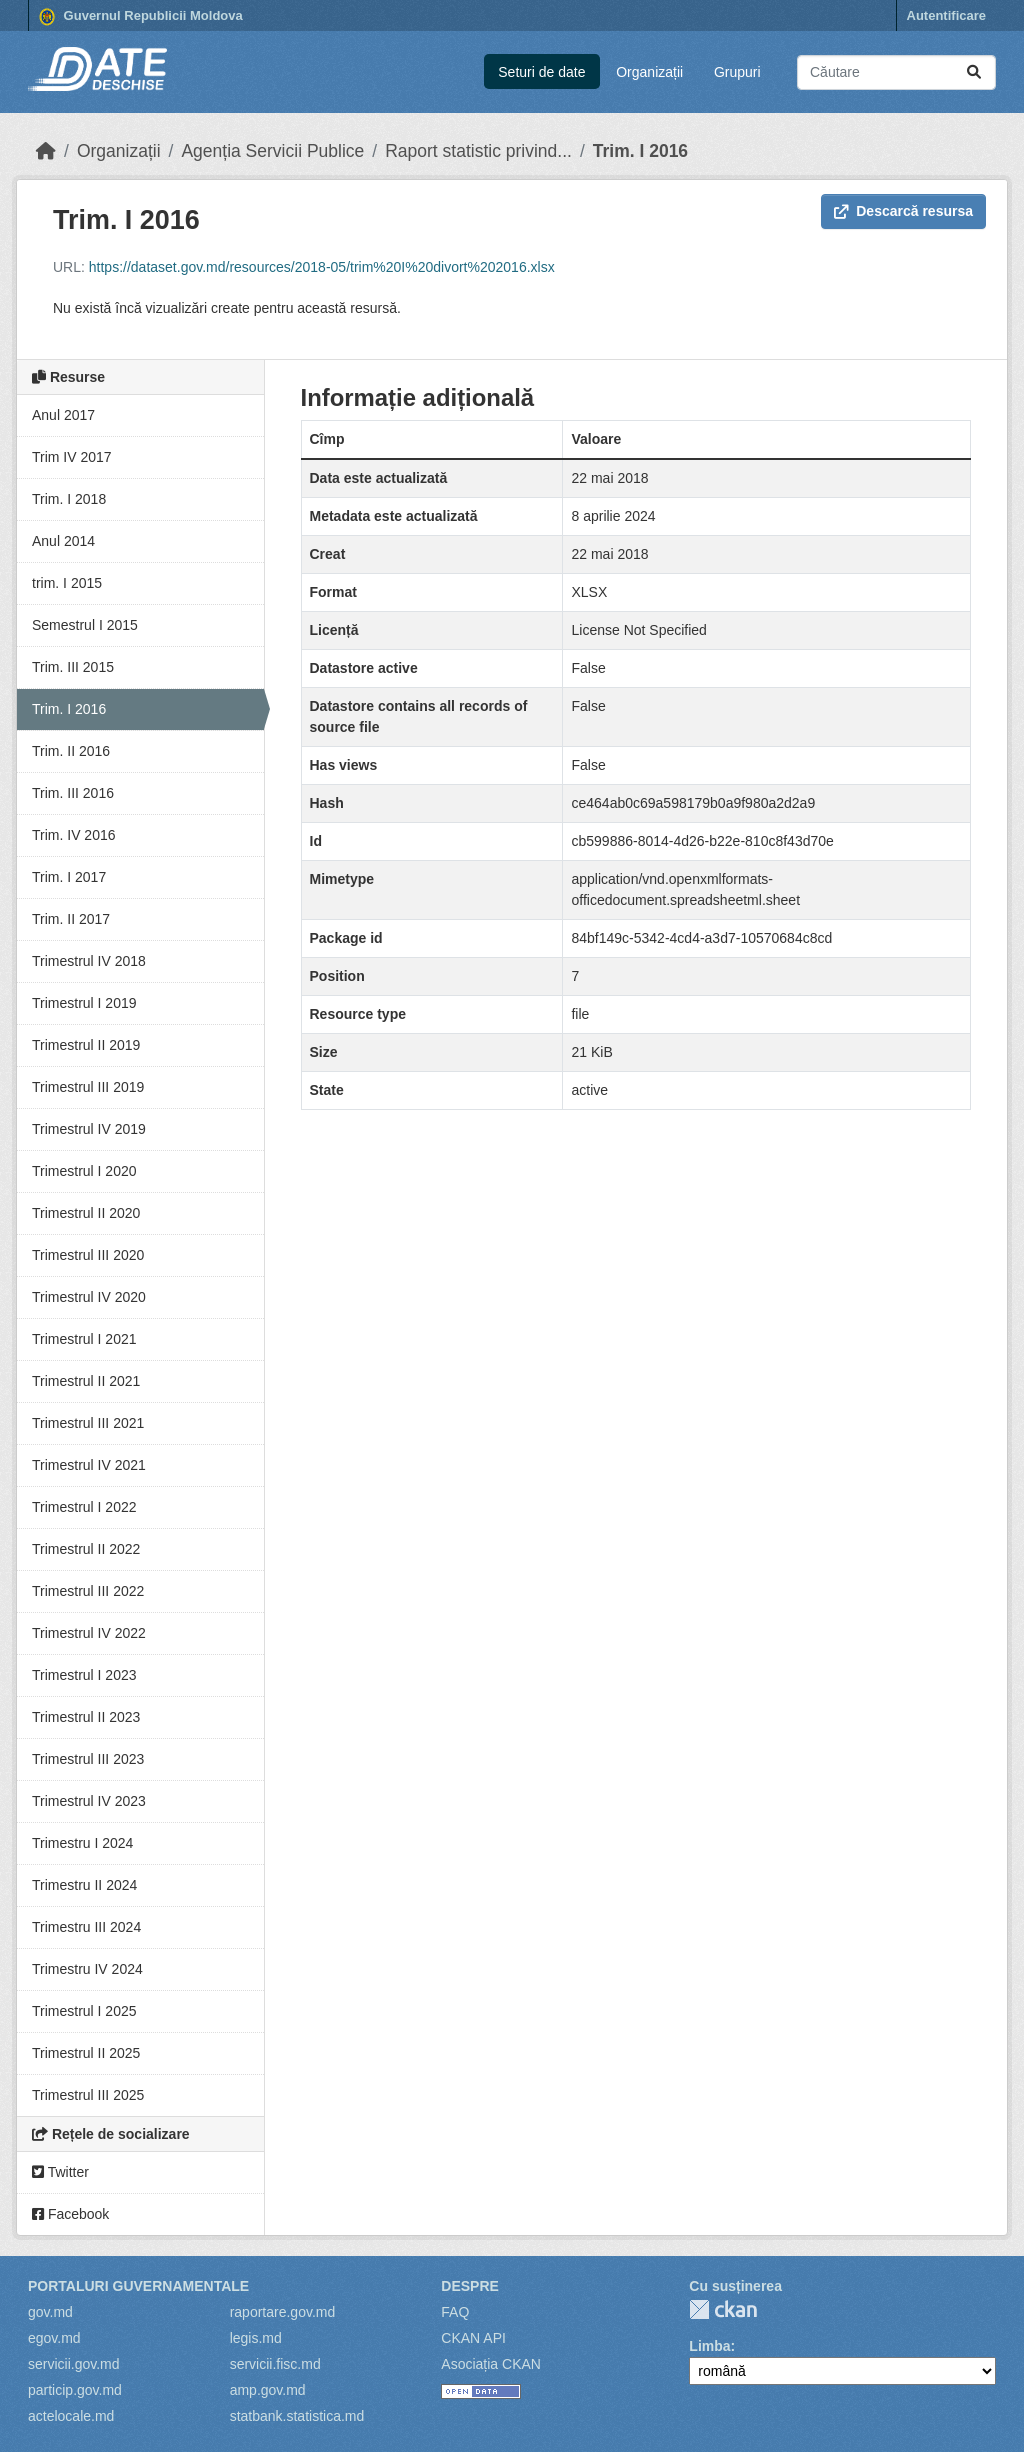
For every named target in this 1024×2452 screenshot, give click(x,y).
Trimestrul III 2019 (88, 1087)
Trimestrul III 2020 (88, 1255)
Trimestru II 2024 (84, 1885)
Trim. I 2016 (640, 151)
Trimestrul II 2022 (86, 1549)
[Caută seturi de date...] (896, 72)
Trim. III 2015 (73, 667)
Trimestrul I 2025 (84, 2011)
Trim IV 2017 (72, 457)
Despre (470, 2286)
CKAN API (473, 2338)
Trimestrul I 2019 (84, 1003)
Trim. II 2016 (71, 751)
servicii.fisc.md (275, 2364)
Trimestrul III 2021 (88, 1423)
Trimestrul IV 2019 (89, 1129)
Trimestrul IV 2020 (89, 1297)
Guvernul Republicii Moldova (141, 17)
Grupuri (737, 72)
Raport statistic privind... (478, 151)
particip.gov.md (75, 2390)
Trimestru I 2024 (82, 1843)
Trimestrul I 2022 (84, 1507)
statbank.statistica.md (297, 2416)
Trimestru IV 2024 (87, 1969)
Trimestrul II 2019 (86, 1045)
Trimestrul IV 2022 (89, 1633)
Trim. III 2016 (73, 793)
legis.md (256, 2338)
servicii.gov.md (74, 2364)
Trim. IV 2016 (74, 835)
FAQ (455, 2312)
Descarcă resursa (903, 211)
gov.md (50, 2312)
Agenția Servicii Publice (272, 151)
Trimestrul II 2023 (86, 1717)
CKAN (723, 2309)
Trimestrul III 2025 (88, 2095)
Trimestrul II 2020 (86, 1213)
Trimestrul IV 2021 (89, 1465)
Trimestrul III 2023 (88, 1759)
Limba (709, 2346)
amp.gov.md (268, 2390)
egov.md (54, 2338)
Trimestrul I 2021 (84, 1339)
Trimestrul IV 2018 (89, 961)
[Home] (46, 151)
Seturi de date (541, 72)
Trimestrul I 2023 (84, 1675)
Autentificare (946, 15)
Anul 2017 (63, 415)
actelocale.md (71, 2416)
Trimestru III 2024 (86, 1927)
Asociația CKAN (491, 2364)
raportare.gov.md (283, 2312)
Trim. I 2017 (69, 877)
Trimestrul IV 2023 (89, 1801)
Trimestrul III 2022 (88, 1591)
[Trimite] (974, 72)
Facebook (70, 2214)
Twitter (60, 2172)
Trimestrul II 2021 (86, 1381)
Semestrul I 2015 (85, 625)
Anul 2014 (63, 541)
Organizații (649, 72)
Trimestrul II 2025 (86, 2053)
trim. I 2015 (67, 583)
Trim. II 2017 (71, 919)
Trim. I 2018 (69, 499)
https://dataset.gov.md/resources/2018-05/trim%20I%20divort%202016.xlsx (322, 267)
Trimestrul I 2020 (84, 1171)
